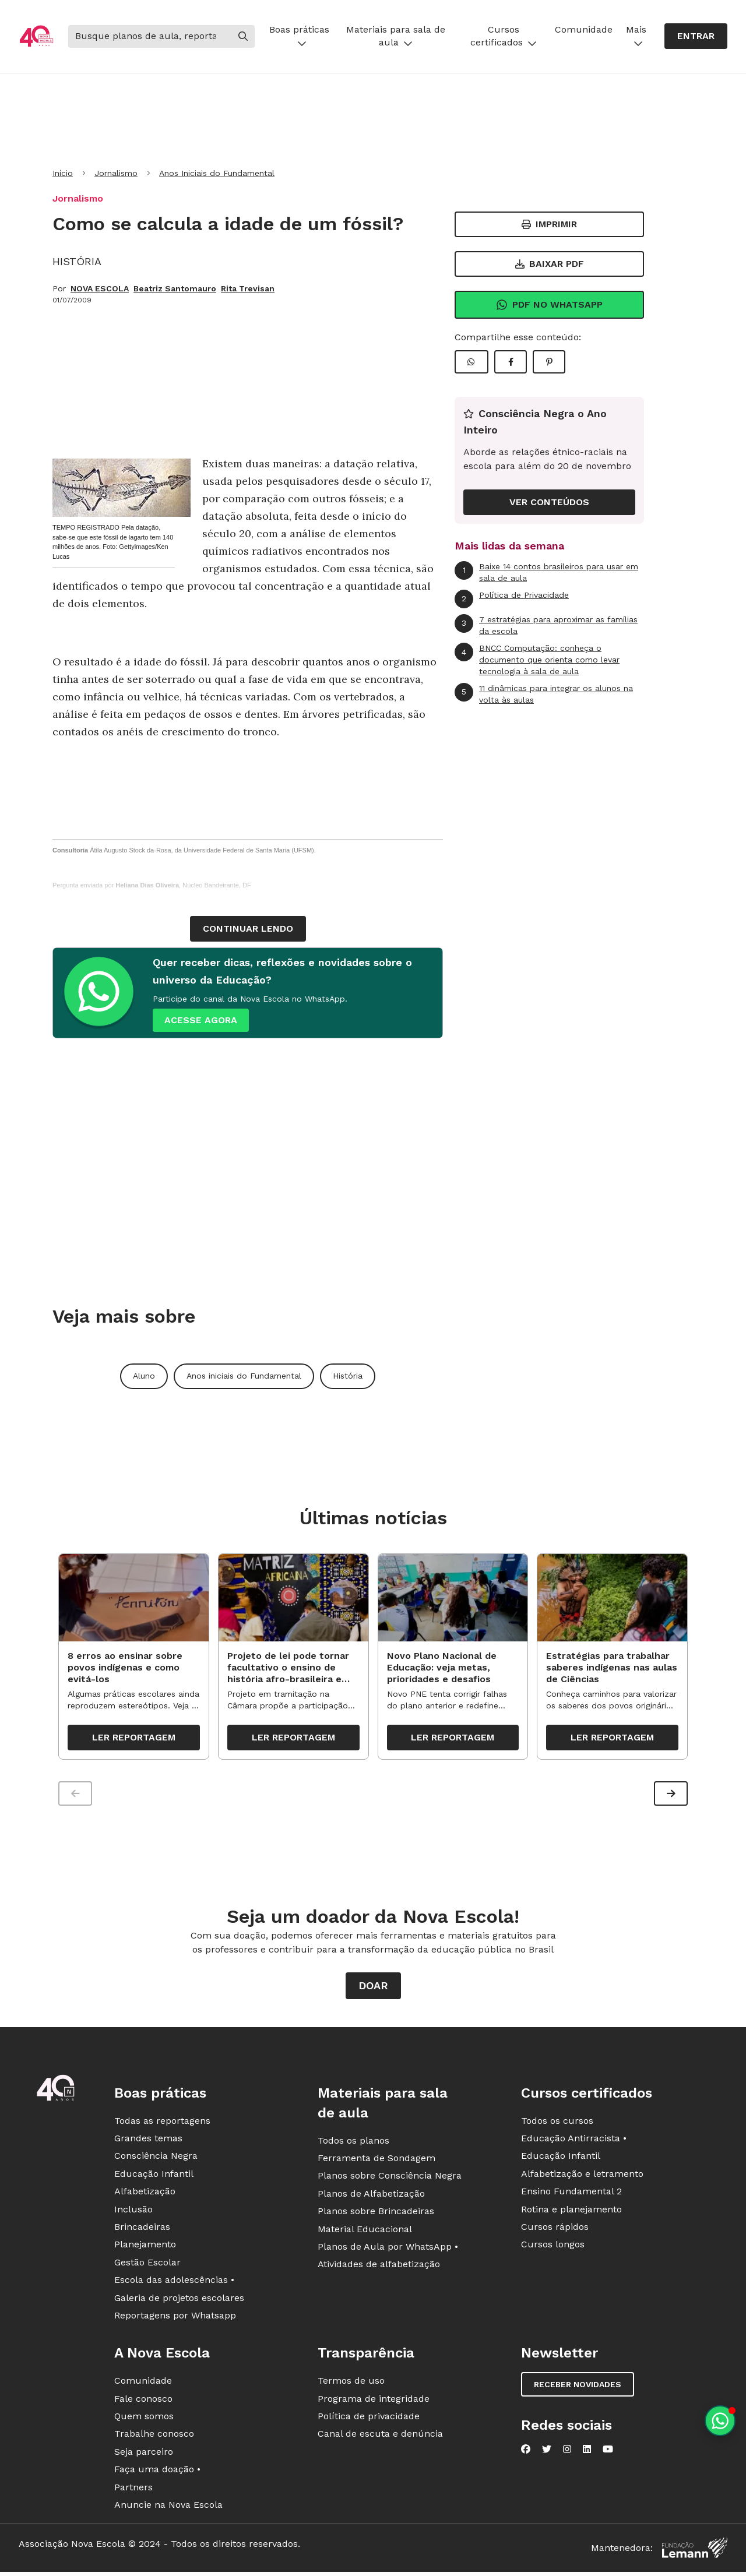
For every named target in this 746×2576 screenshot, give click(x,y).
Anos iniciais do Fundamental (243, 1375)
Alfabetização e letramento (582, 2175)
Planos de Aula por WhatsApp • (388, 2248)
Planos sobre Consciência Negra (390, 2177)
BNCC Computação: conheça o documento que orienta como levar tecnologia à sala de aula (537, 659)
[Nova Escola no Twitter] (546, 2451)
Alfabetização (144, 2193)
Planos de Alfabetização (371, 2195)
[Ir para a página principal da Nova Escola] (36, 36)
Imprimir (549, 224)
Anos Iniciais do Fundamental (217, 173)
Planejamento (145, 2246)
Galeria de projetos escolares (179, 2299)
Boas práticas (299, 36)
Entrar (696, 35)
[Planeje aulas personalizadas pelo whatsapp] (720, 2420)
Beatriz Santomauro (174, 288)
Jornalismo (116, 173)
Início (62, 173)
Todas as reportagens (162, 2122)
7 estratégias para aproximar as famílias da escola (546, 625)
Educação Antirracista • (574, 2139)
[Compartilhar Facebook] (510, 361)
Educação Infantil (153, 2175)
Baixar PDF (549, 263)
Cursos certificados (503, 36)
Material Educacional (365, 2230)
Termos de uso (351, 2382)
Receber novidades (577, 2386)
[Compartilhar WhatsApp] (471, 361)
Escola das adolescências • (174, 2282)
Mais (636, 36)
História (348, 1375)
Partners (133, 2488)
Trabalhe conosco (154, 2435)
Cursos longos (553, 2246)
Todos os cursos (557, 2122)
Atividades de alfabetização (379, 2266)
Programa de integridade (374, 2400)
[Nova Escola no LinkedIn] (587, 2451)
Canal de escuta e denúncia (380, 2435)
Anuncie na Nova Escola (168, 2506)
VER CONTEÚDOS (549, 502)
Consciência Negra (156, 2157)
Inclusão (133, 2210)
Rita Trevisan (248, 288)
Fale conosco (143, 2400)
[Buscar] (149, 36)
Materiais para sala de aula (395, 36)
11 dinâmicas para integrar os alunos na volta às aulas (544, 693)
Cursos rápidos (555, 2228)
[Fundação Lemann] (694, 2550)
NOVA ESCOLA (100, 288)
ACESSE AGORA (200, 1020)
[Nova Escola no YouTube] (608, 2451)
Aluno (144, 1375)
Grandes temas (148, 2139)
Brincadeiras (142, 2228)
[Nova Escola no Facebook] (525, 2451)
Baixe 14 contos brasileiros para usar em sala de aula (546, 572)
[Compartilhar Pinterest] (549, 361)
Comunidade (584, 29)
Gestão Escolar (147, 2264)
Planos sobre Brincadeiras (376, 2213)
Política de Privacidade (512, 599)
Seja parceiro (143, 2453)
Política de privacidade (369, 2417)
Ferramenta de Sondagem (376, 2159)
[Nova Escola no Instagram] (567, 2451)
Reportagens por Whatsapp (175, 2317)
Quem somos (144, 2417)
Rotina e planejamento (571, 2210)
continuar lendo (248, 928)
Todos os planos (353, 2142)
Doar (373, 1987)
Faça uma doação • (157, 2471)
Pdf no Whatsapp (549, 305)
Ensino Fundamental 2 (571, 2193)
